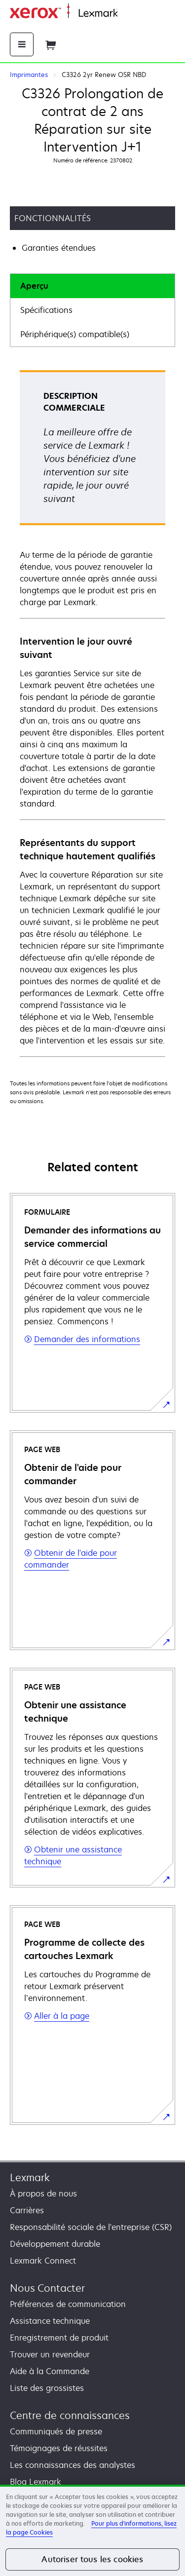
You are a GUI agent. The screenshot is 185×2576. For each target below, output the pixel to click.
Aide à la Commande (49, 2371)
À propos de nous (43, 2193)
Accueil (129, 13)
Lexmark (30, 2177)
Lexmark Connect (43, 2260)
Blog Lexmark (35, 2481)
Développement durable (55, 2243)
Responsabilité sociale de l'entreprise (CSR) (91, 2227)
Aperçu (34, 285)
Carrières (27, 2210)
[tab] (92, 286)
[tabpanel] (92, 713)
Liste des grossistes (47, 2388)
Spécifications (46, 310)
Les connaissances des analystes (72, 2465)
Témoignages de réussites (59, 2448)
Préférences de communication (68, 2304)
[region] (92, 2530)
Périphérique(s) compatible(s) (74, 334)
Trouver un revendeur (50, 2354)
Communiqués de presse (56, 2431)
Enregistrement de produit (59, 2337)
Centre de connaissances (70, 2415)
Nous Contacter (47, 2288)
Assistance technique (50, 2320)
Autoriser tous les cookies (92, 2559)
